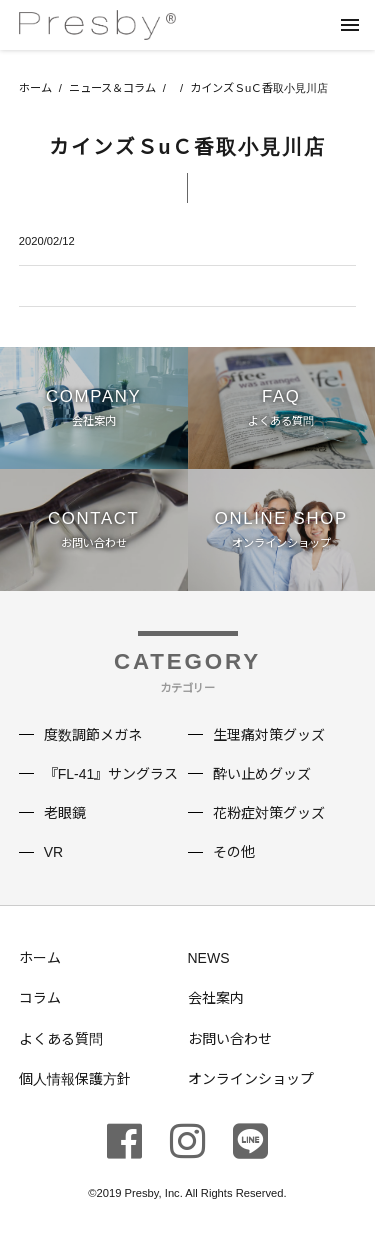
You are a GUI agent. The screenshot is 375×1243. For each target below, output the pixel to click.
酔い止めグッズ (262, 774)
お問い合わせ (230, 1039)
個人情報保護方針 (75, 1079)
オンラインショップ (251, 1079)
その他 (234, 852)
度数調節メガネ (93, 735)
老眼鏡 (65, 813)
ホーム (35, 88)
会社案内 (216, 998)
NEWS (209, 958)
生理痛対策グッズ (269, 735)
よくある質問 (61, 1039)
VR (53, 852)
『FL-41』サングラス (111, 774)
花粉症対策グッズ (269, 813)
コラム (40, 998)
